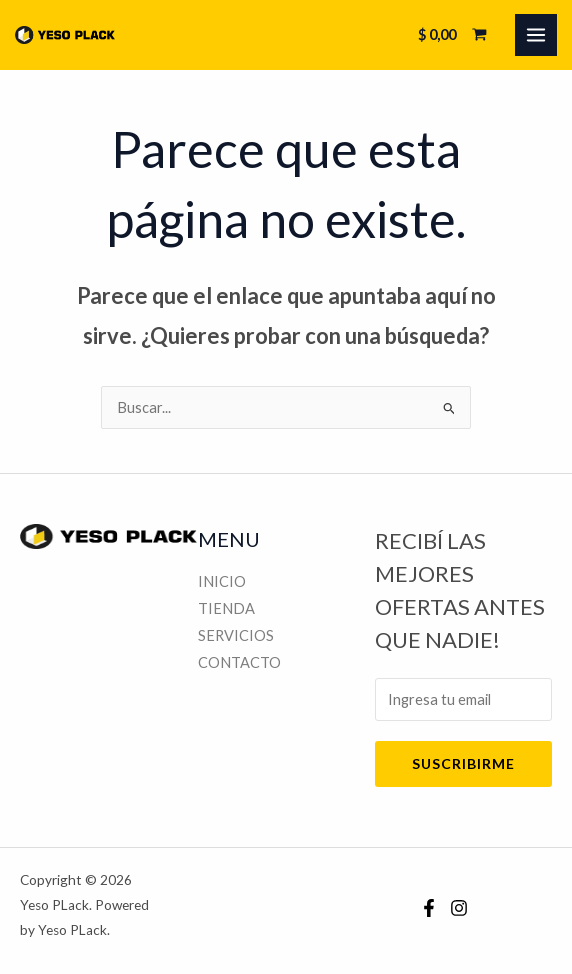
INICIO (222, 581)
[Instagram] (459, 908)
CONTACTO (239, 662)
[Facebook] (429, 908)
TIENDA (226, 608)
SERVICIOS (236, 635)
